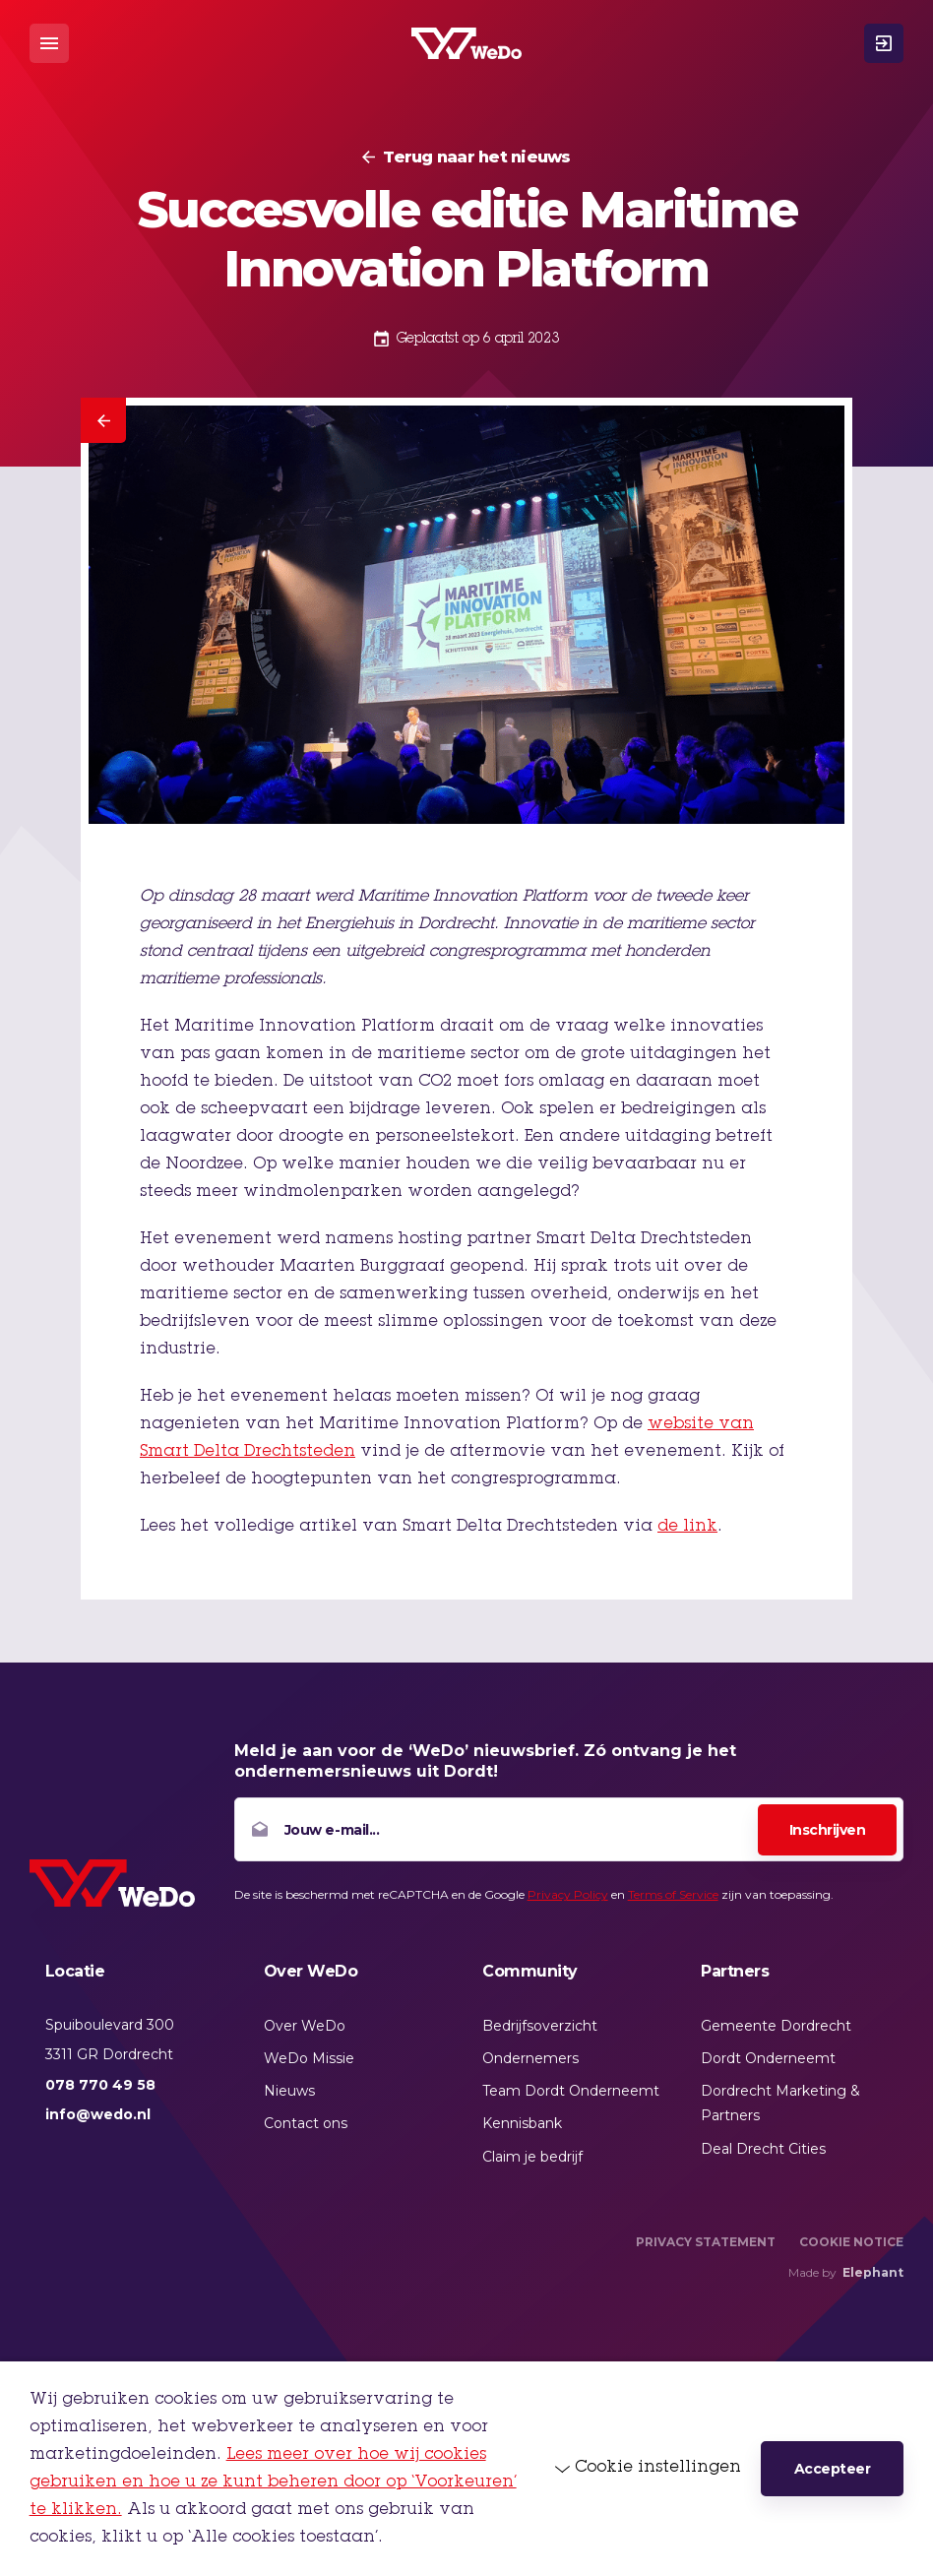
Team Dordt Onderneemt (570, 2091)
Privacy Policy (568, 1894)
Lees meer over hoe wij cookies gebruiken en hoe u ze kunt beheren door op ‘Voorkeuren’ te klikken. (273, 2482)
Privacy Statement (706, 2241)
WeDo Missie (309, 2058)
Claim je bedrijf (532, 2157)
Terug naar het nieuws (476, 157)
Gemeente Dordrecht (776, 2026)
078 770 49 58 (100, 2085)
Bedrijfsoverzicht (539, 2026)
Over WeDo (304, 2026)
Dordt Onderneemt (768, 2058)
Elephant (872, 2272)
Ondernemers (530, 2058)
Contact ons (305, 2123)
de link (687, 1527)
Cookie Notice (851, 2241)
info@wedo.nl (98, 2114)
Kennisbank (522, 2123)
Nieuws (289, 2091)
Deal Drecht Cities (763, 2149)
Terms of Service (673, 1894)
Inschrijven (827, 1830)
